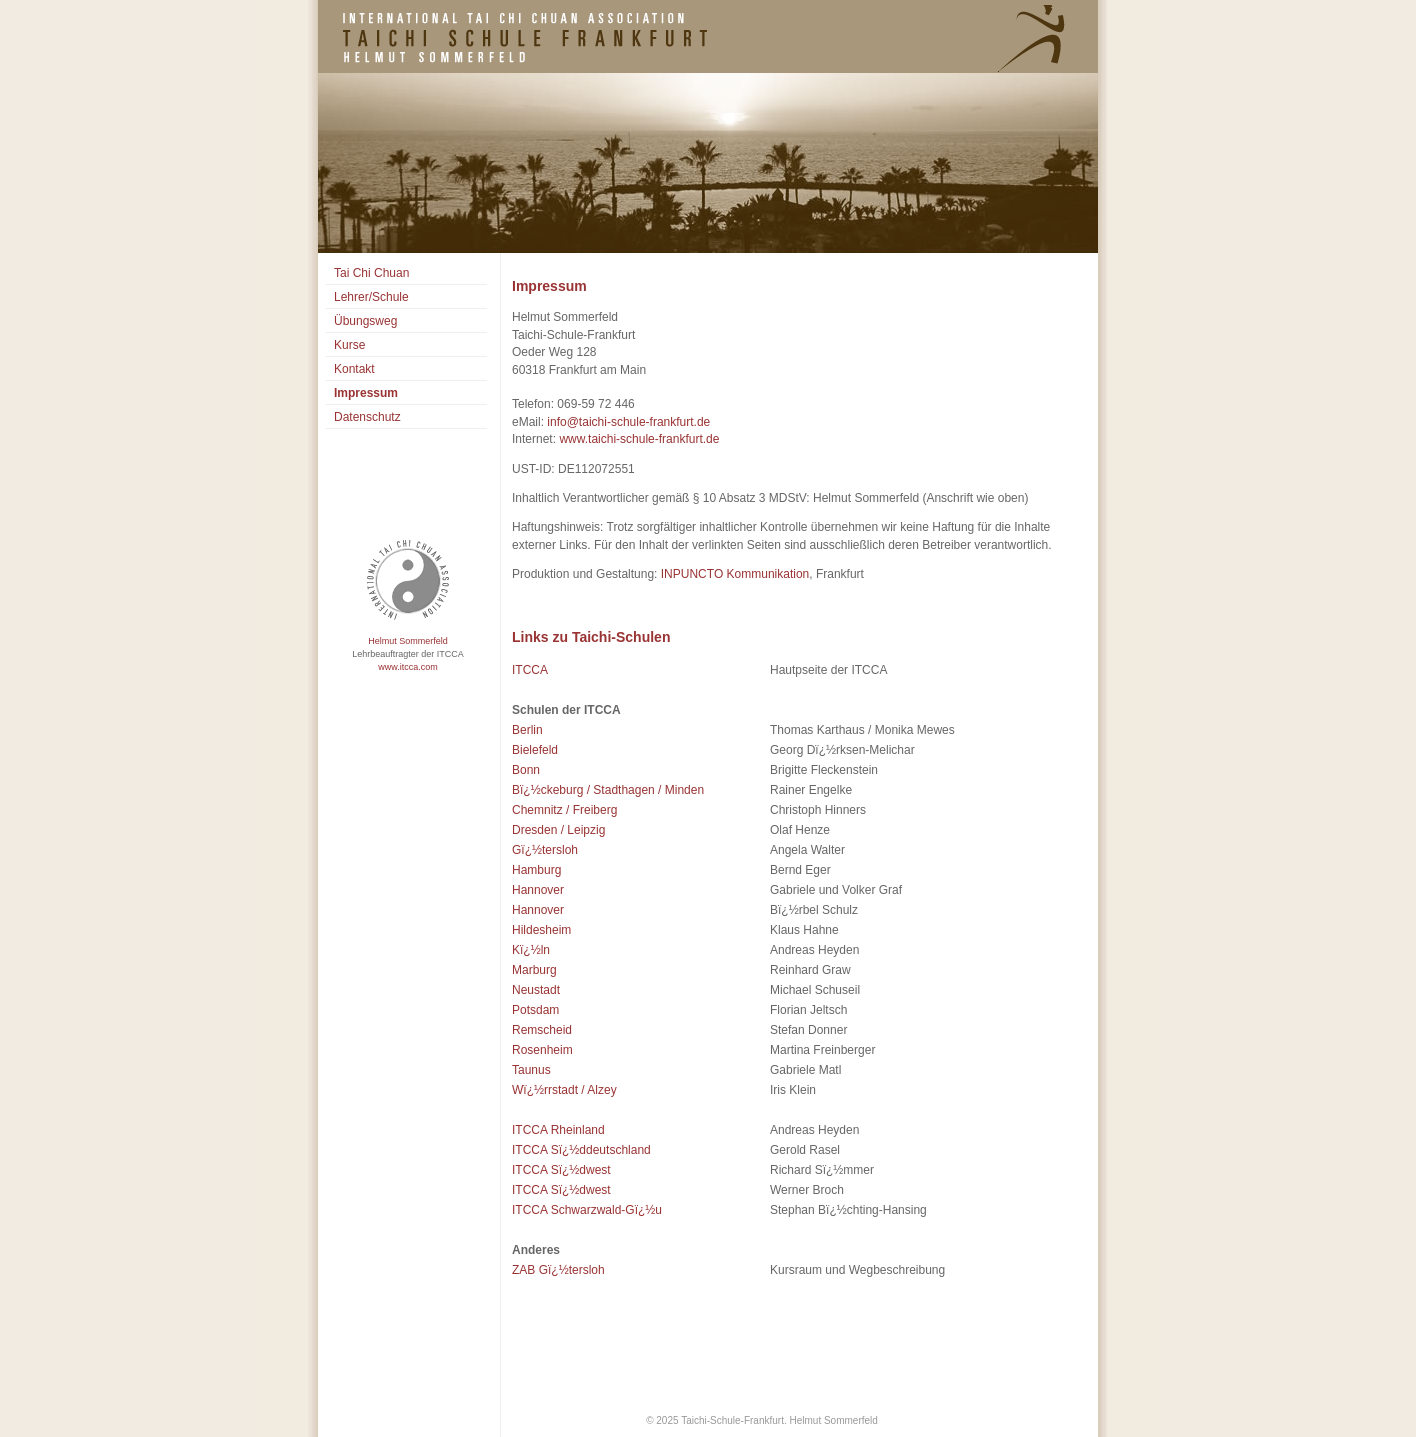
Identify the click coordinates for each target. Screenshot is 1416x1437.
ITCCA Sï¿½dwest (561, 1170)
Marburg (534, 970)
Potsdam (535, 1010)
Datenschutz (367, 417)
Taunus (531, 1070)
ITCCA (530, 670)
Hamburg (536, 870)
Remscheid (542, 1030)
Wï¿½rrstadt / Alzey (564, 1090)
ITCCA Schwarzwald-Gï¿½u (587, 1210)
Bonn (526, 770)
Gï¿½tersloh (545, 850)
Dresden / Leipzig (558, 830)
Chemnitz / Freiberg (564, 810)
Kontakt (354, 369)
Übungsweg (365, 321)
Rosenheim (542, 1050)
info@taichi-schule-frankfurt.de (628, 422)
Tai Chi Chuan (371, 273)
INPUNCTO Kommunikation (733, 574)
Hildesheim (541, 930)
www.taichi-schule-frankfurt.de (639, 439)
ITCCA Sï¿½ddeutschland (581, 1150)
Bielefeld (535, 750)
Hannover (538, 890)
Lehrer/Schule (371, 297)
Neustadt (536, 990)
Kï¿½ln (531, 950)
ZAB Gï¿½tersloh (558, 1270)
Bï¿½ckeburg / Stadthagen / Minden (608, 790)
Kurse (349, 345)
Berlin (527, 730)
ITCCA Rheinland (558, 1130)
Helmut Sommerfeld (408, 641)
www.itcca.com (408, 667)
